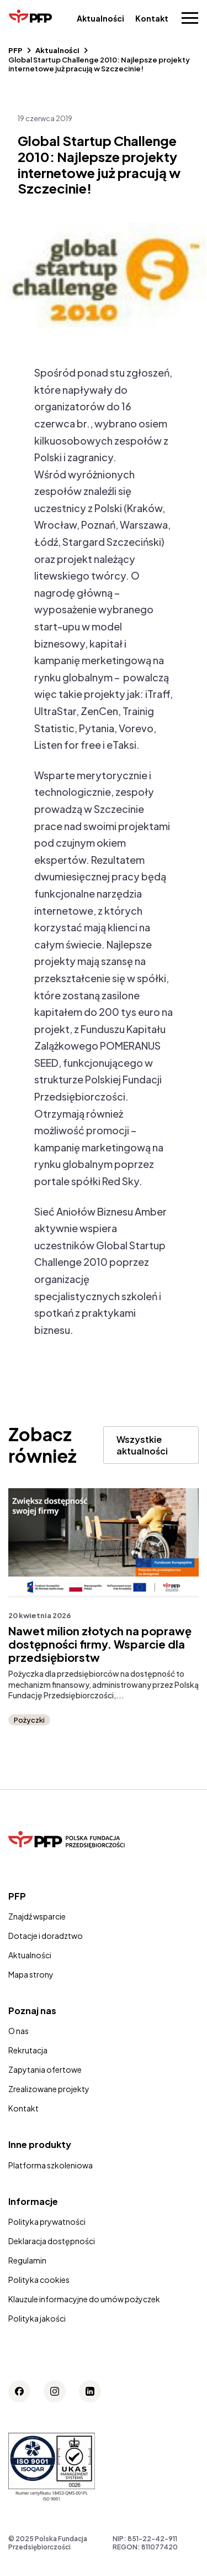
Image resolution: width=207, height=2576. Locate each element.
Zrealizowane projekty (48, 2089)
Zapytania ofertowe (45, 2069)
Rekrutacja (27, 2050)
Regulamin (27, 2260)
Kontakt (151, 18)
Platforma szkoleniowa (50, 2165)
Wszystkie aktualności (142, 1445)
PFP (15, 50)
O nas (18, 2031)
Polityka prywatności (47, 2221)
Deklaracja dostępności (51, 2241)
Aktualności (100, 18)
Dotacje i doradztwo (45, 1936)
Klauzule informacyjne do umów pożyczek (84, 2299)
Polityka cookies (39, 2280)
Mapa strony (31, 1974)
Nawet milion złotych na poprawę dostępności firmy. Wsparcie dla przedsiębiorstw (100, 1644)
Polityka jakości (37, 2318)
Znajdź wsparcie (37, 1916)
